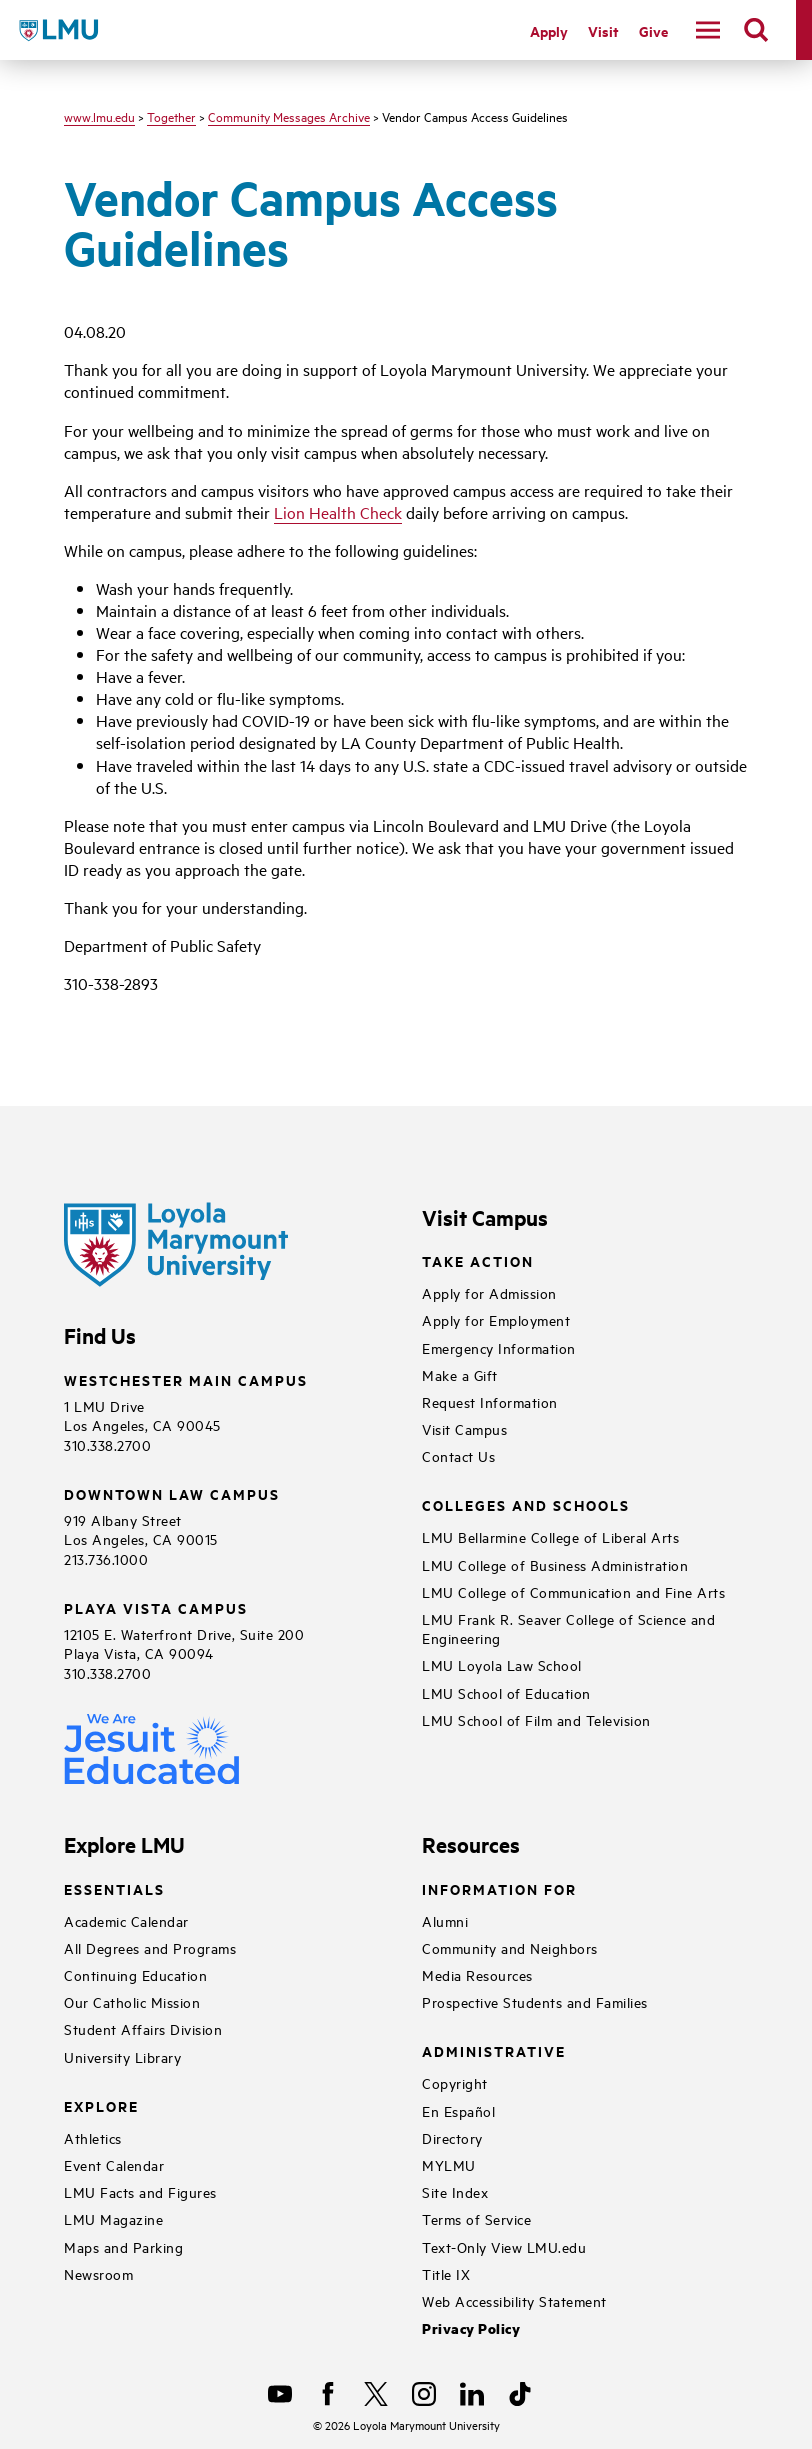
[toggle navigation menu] (708, 30)
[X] (376, 2394)
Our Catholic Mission (132, 2001)
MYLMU (449, 2164)
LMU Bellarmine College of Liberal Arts (550, 1536)
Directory (452, 2137)
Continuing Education (135, 1974)
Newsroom (98, 2273)
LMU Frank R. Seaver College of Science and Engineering (568, 1628)
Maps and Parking (123, 2246)
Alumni (445, 1920)
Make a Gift (460, 1374)
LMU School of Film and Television (536, 1719)
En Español (458, 2110)
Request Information (490, 1401)
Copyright (455, 2082)
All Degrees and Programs (150, 1947)
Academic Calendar (126, 1920)
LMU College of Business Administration (555, 1564)
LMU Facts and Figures (140, 2191)
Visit (603, 30)
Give (653, 30)
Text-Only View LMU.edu (504, 2246)
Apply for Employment (496, 1319)
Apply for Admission (489, 1292)
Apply (549, 30)
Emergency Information (499, 1347)
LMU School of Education (506, 1692)
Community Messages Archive (289, 116)
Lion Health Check (338, 512)
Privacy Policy (471, 2328)
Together (171, 116)
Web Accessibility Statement (514, 2300)
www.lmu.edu (99, 116)
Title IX (446, 2273)
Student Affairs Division (143, 2028)
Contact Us (458, 1455)
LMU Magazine (113, 2218)
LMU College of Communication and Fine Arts (573, 1591)
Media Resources (477, 1974)
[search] (756, 30)
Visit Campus (464, 1428)
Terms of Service (476, 2218)
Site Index (455, 2191)
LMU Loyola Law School (502, 1664)
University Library (122, 2056)
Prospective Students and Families (535, 2001)
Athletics (93, 2137)
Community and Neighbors (510, 1947)
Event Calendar (114, 2164)
